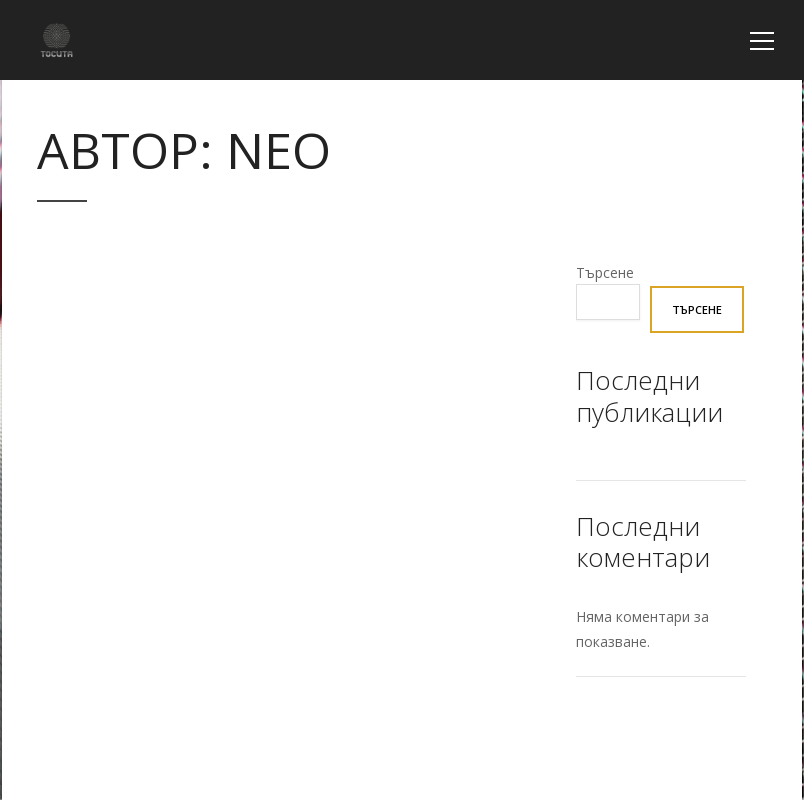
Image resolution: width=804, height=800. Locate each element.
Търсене (605, 272)
